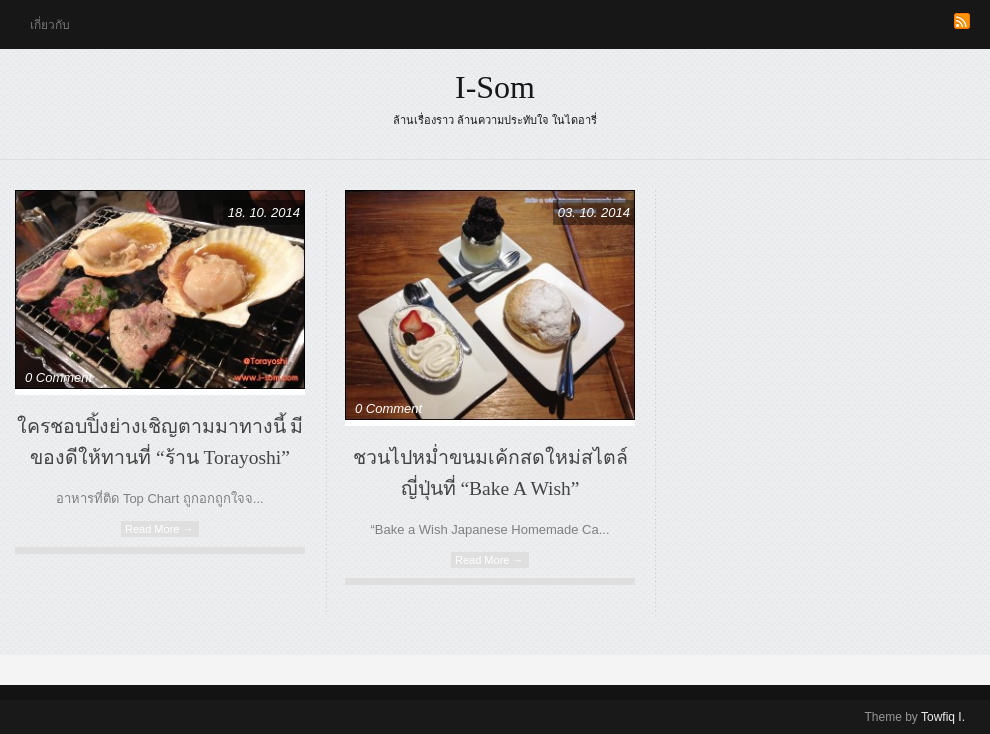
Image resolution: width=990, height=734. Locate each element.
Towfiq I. (943, 717)
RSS (962, 21)
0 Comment (58, 377)
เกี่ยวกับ (50, 25)
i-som (495, 87)
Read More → (159, 529)
